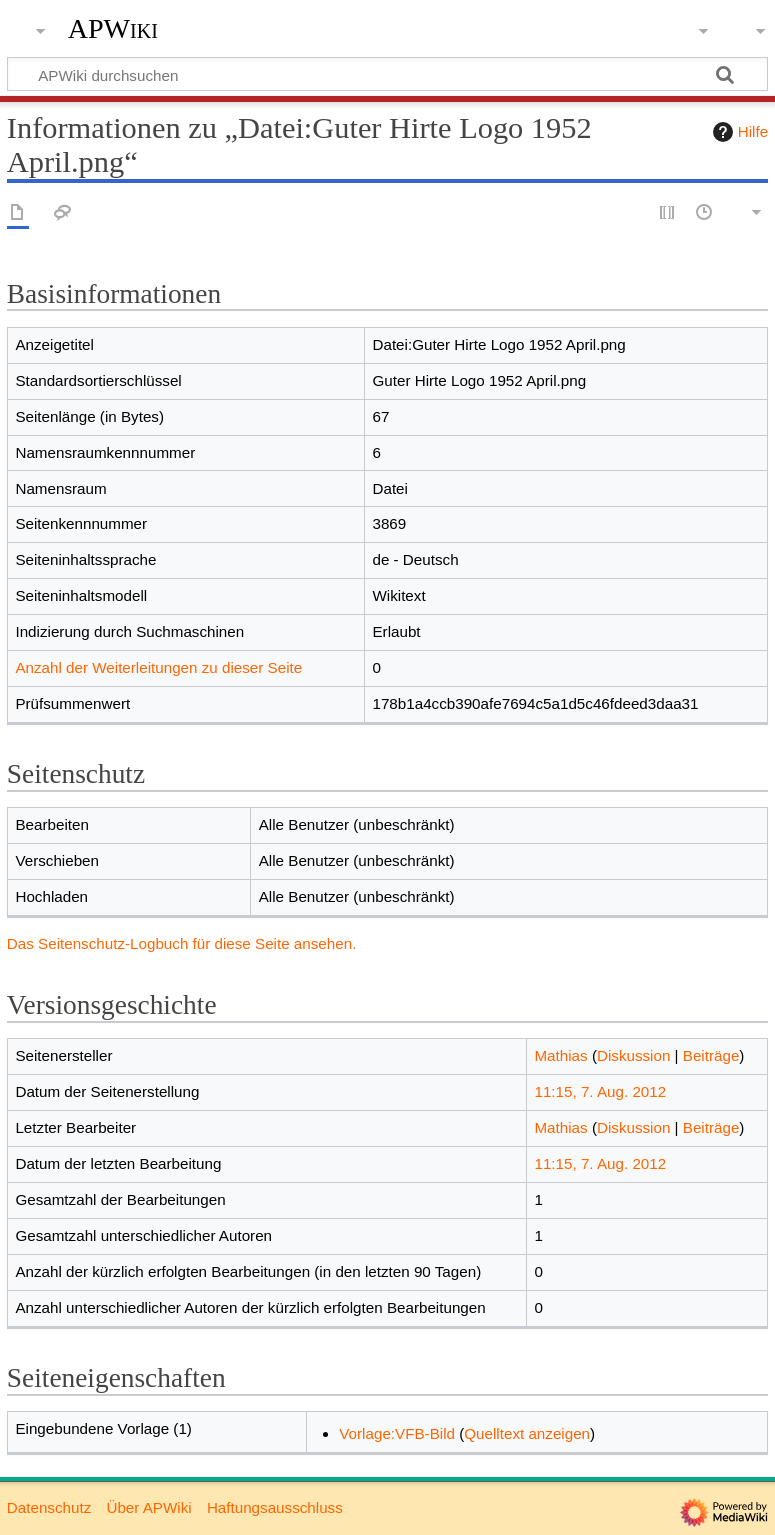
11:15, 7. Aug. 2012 (600, 1091)
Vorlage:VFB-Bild (397, 1433)
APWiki (113, 29)
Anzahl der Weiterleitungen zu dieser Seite (158, 667)
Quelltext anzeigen (527, 1433)
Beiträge (711, 1055)
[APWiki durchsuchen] (387, 74)
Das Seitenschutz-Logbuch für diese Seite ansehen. (182, 943)
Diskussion (633, 1055)
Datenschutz (49, 1507)
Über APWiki (148, 1507)
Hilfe (738, 132)
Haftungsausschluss (275, 1507)
